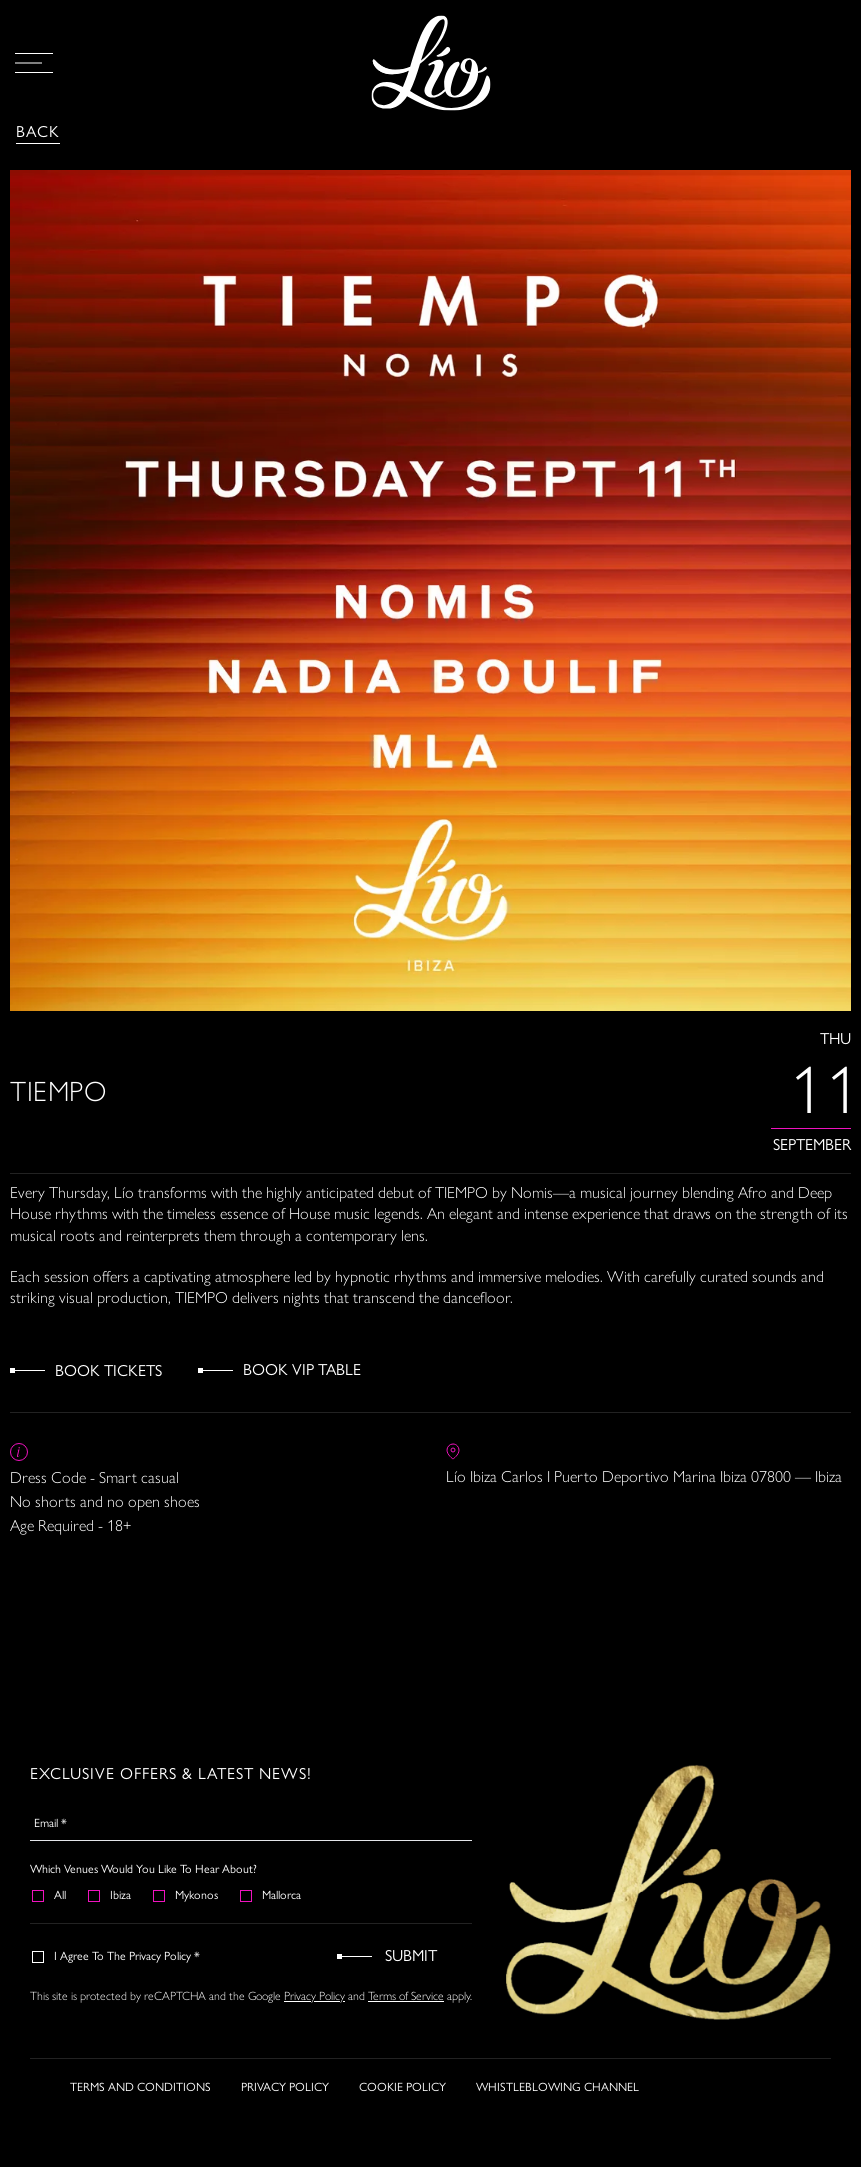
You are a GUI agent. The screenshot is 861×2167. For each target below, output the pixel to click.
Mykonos (186, 1895)
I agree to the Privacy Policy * (117, 1956)
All (50, 1895)
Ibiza (110, 1895)
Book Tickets (108, 1370)
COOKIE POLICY (402, 2096)
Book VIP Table (302, 1369)
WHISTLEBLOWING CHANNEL (557, 2096)
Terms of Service (406, 1996)
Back (38, 131)
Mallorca (271, 1895)
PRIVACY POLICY (285, 2096)
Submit (411, 1955)
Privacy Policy (314, 1996)
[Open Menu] (34, 63)
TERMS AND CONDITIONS (140, 2096)
